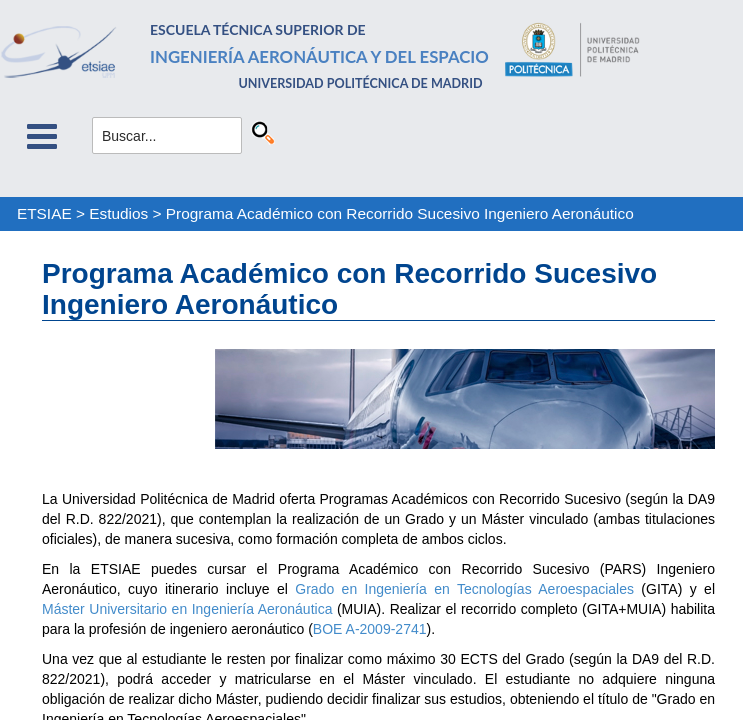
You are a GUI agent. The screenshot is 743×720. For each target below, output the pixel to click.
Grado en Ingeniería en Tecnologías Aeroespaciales (464, 589)
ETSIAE (44, 213)
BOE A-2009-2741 (370, 629)
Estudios (118, 213)
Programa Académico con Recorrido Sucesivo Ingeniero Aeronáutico (400, 213)
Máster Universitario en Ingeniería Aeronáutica (187, 609)
